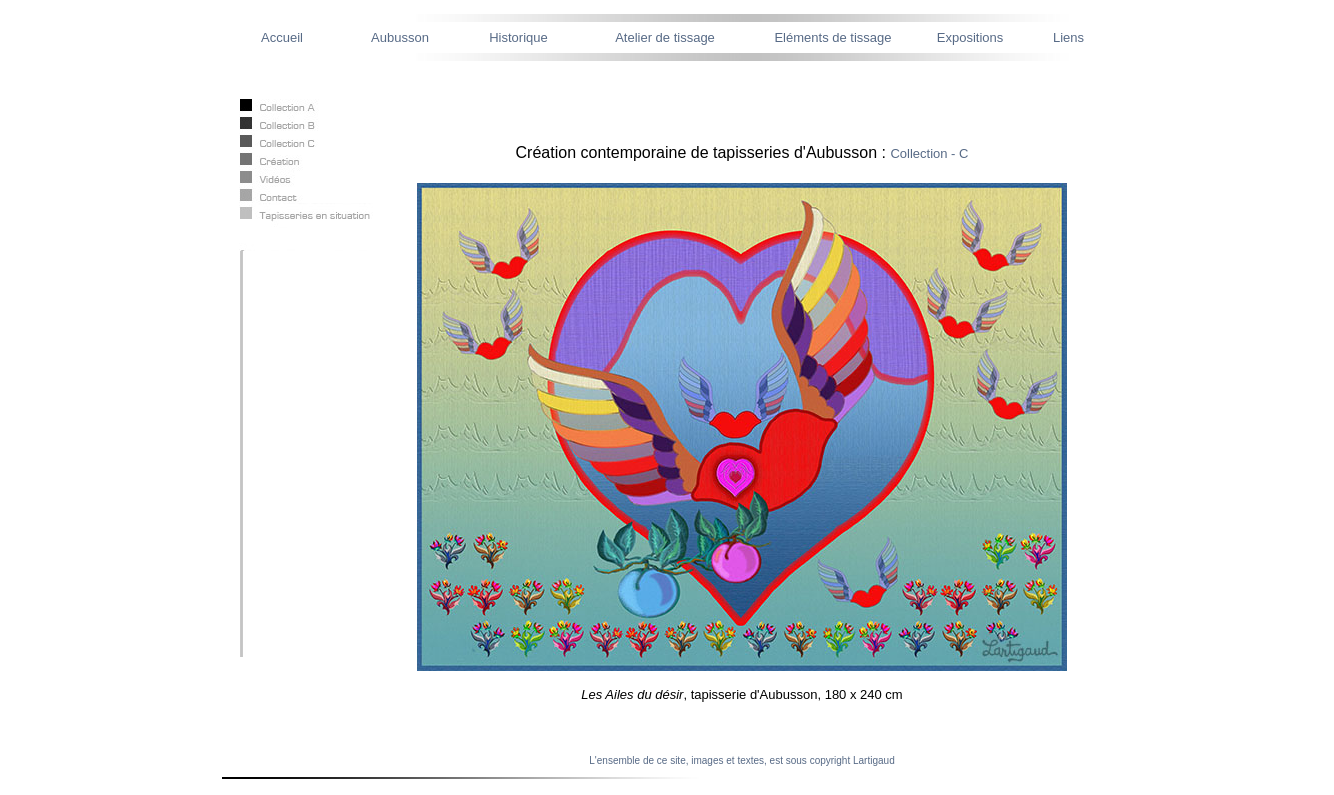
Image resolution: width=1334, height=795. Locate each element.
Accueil (282, 37)
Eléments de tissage (832, 37)
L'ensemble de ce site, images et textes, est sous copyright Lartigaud (741, 760)
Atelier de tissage (665, 37)
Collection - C (929, 153)
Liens (1068, 37)
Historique (518, 37)
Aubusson (400, 37)
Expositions (970, 37)
